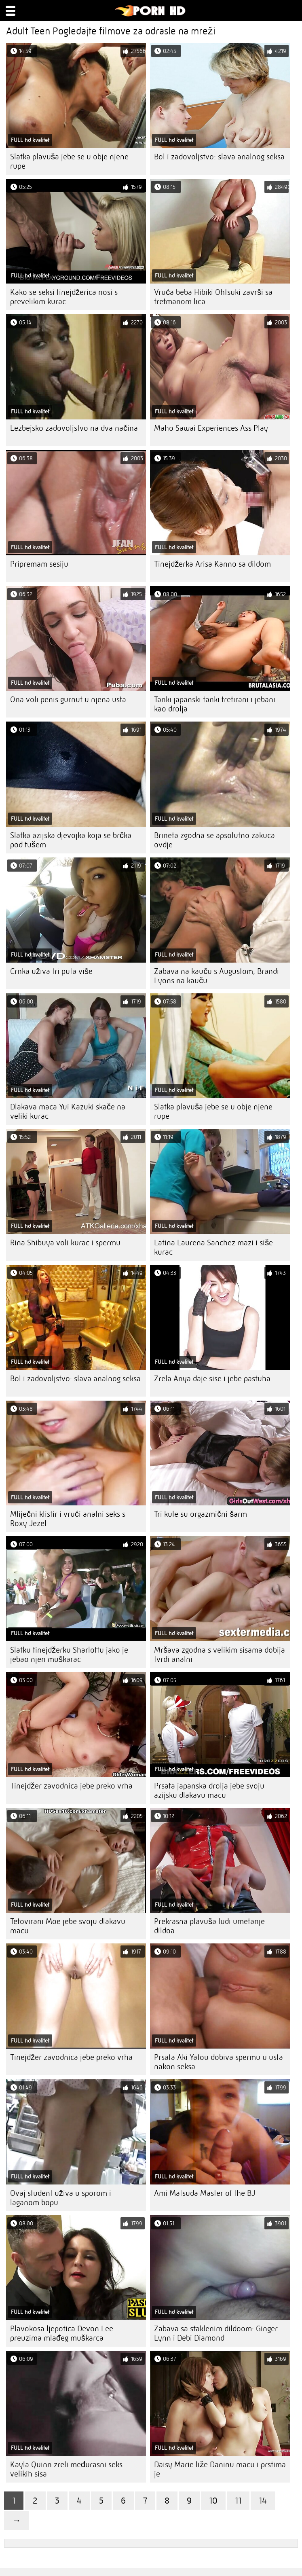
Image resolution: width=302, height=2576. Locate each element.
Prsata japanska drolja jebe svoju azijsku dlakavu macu (209, 1790)
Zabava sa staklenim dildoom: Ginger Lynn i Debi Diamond (216, 2333)
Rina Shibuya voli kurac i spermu (65, 1242)
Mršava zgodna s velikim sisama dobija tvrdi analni (219, 1654)
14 (263, 2501)
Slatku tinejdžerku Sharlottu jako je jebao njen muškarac (69, 1654)
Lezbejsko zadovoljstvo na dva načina (74, 428)
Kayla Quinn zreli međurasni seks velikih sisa (66, 2469)
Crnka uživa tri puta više (51, 971)
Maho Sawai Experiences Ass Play (211, 428)
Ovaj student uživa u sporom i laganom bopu (60, 2198)
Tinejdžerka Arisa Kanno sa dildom (212, 564)
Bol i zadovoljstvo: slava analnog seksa (219, 156)
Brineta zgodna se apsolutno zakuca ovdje (214, 840)
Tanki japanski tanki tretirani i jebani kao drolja (214, 704)
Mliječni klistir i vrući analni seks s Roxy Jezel (67, 1518)
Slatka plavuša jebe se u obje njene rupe (69, 161)
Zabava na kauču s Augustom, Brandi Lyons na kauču (216, 976)
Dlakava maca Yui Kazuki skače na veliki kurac (67, 1111)
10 (213, 2501)
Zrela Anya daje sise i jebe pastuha (212, 1378)
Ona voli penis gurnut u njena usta (68, 699)
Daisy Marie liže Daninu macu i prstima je (220, 2469)
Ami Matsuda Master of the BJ (204, 2193)
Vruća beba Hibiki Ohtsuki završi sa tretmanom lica (213, 297)
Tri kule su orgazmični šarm (200, 1514)
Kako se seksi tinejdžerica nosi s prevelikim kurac (64, 297)
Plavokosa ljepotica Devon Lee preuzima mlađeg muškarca (61, 2333)
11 (238, 2501)
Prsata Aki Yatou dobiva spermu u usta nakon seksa (218, 2062)
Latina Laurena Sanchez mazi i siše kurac (213, 1247)
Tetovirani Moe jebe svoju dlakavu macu (67, 1926)
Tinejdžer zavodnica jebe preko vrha (71, 1786)
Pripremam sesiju (39, 564)
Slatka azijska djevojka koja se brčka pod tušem (70, 840)
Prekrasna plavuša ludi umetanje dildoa (209, 1926)
